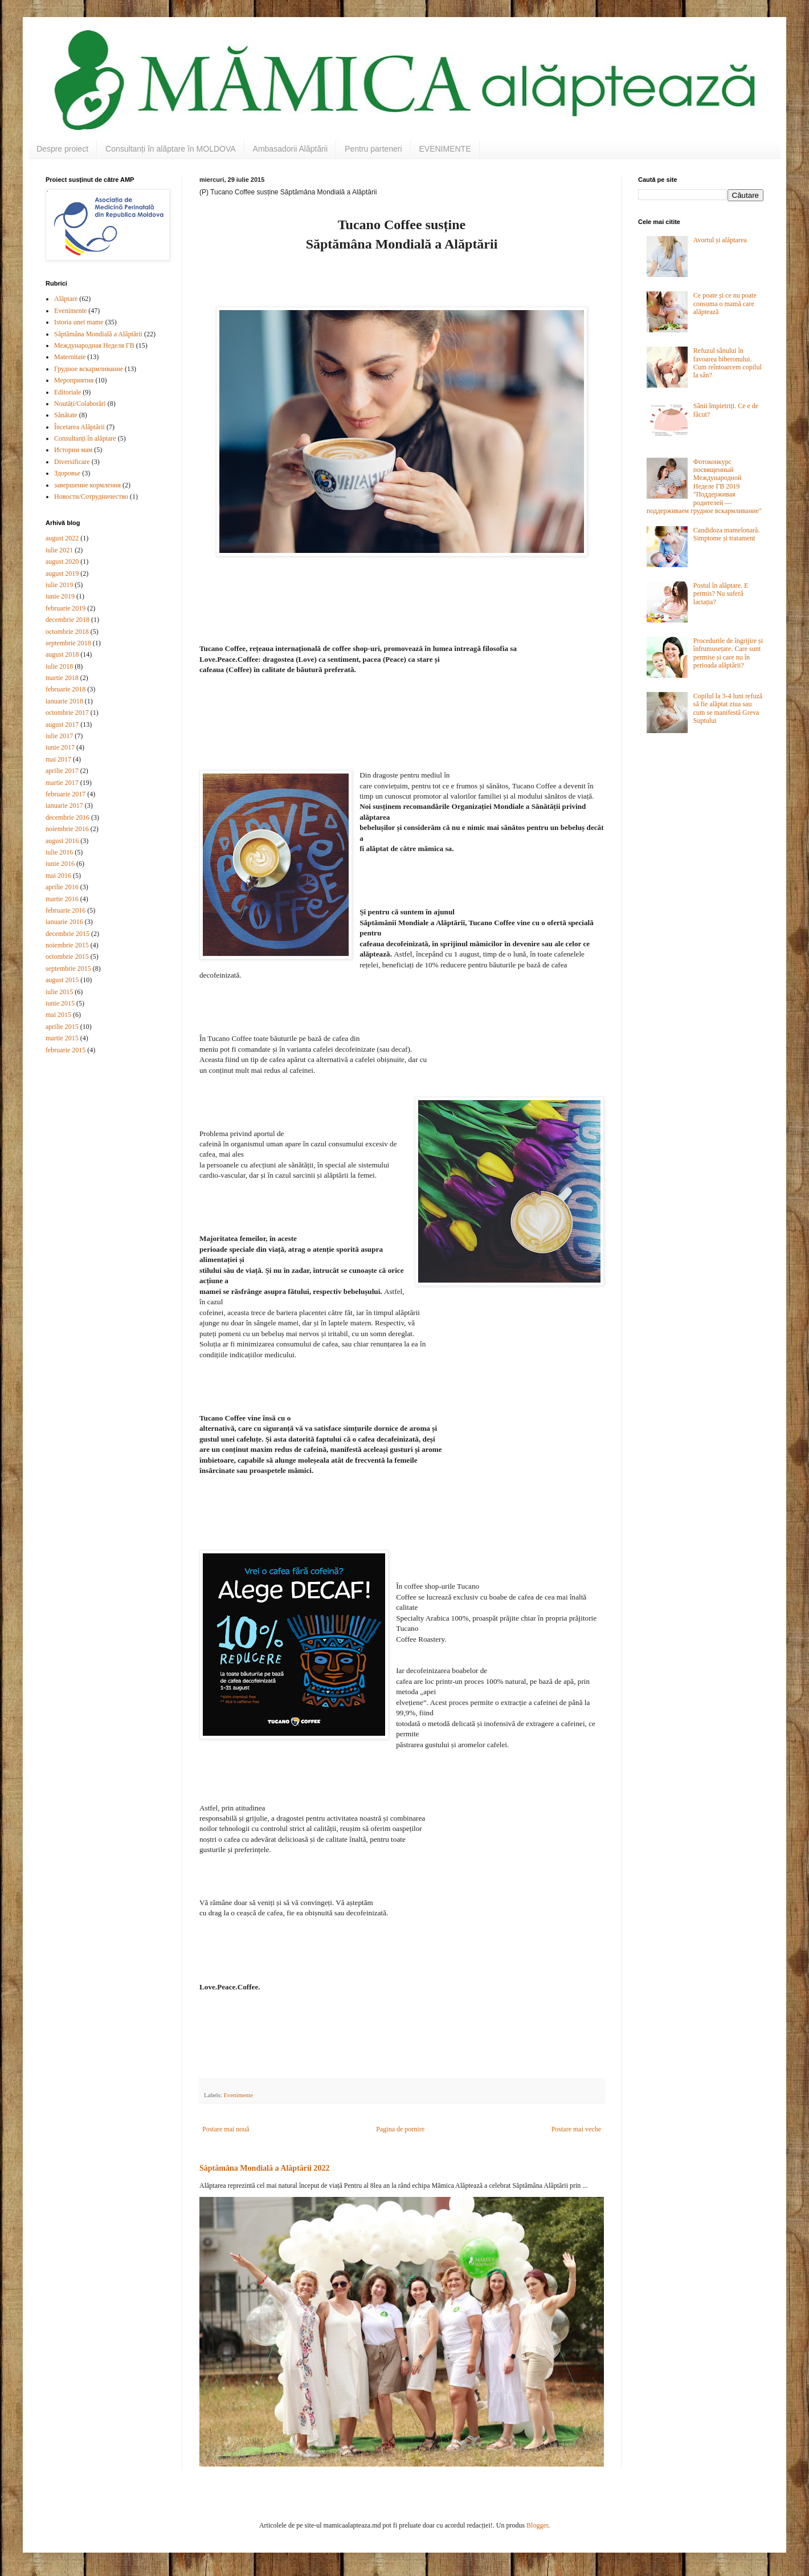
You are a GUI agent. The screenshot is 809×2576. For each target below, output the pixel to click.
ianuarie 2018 (64, 701)
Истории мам (73, 450)
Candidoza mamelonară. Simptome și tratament (726, 534)
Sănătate (65, 415)
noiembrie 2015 (67, 945)
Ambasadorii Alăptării (290, 148)
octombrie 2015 (67, 957)
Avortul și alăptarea (720, 240)
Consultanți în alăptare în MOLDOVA (170, 148)
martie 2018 (62, 678)
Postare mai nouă (226, 2129)
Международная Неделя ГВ (94, 345)
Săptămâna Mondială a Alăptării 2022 (264, 2167)
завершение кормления (87, 485)
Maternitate (69, 357)
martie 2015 (62, 1038)
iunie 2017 (60, 747)
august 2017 (62, 725)
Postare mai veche (576, 2129)
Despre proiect (62, 148)
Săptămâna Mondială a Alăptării (98, 334)
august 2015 (62, 980)
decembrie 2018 (67, 620)
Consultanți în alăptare (85, 438)
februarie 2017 (65, 794)
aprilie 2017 (62, 771)
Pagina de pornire (400, 2129)
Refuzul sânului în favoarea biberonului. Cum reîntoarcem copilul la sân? (727, 363)
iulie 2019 (59, 585)
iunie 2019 (60, 596)
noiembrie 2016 (67, 829)
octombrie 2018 (67, 632)
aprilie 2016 (62, 887)
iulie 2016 (59, 852)
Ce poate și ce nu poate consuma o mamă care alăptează (725, 303)
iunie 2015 (60, 1003)
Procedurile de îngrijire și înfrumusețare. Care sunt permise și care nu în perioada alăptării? (728, 653)
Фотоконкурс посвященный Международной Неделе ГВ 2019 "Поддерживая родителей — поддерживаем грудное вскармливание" (704, 486)
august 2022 (62, 538)
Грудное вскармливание (88, 369)
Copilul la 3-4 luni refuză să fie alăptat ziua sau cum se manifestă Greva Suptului (727, 708)
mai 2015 (58, 1015)
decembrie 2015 (67, 934)
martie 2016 (62, 899)
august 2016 (62, 841)
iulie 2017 (59, 736)
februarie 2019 (65, 608)
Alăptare (65, 299)
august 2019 (62, 573)
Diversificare (72, 462)
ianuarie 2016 (64, 922)
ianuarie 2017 (64, 805)
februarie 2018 (65, 689)
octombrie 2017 (67, 713)
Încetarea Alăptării (79, 427)
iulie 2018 (59, 666)
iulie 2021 (59, 550)
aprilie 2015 (62, 1027)
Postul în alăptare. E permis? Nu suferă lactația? (721, 593)
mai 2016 (58, 876)
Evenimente (238, 2094)
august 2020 (62, 561)
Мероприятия (73, 380)
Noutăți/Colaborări (80, 404)
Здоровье (67, 473)
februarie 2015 (65, 1050)
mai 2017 (58, 759)
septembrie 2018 (68, 643)
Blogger (537, 2525)
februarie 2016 (65, 910)
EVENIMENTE (445, 148)
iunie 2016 (60, 864)
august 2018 (62, 654)
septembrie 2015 (68, 968)
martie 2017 (62, 783)
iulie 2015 (59, 992)
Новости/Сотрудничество (91, 496)
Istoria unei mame (79, 322)
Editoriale (67, 392)
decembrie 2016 (67, 817)
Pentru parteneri (373, 148)
